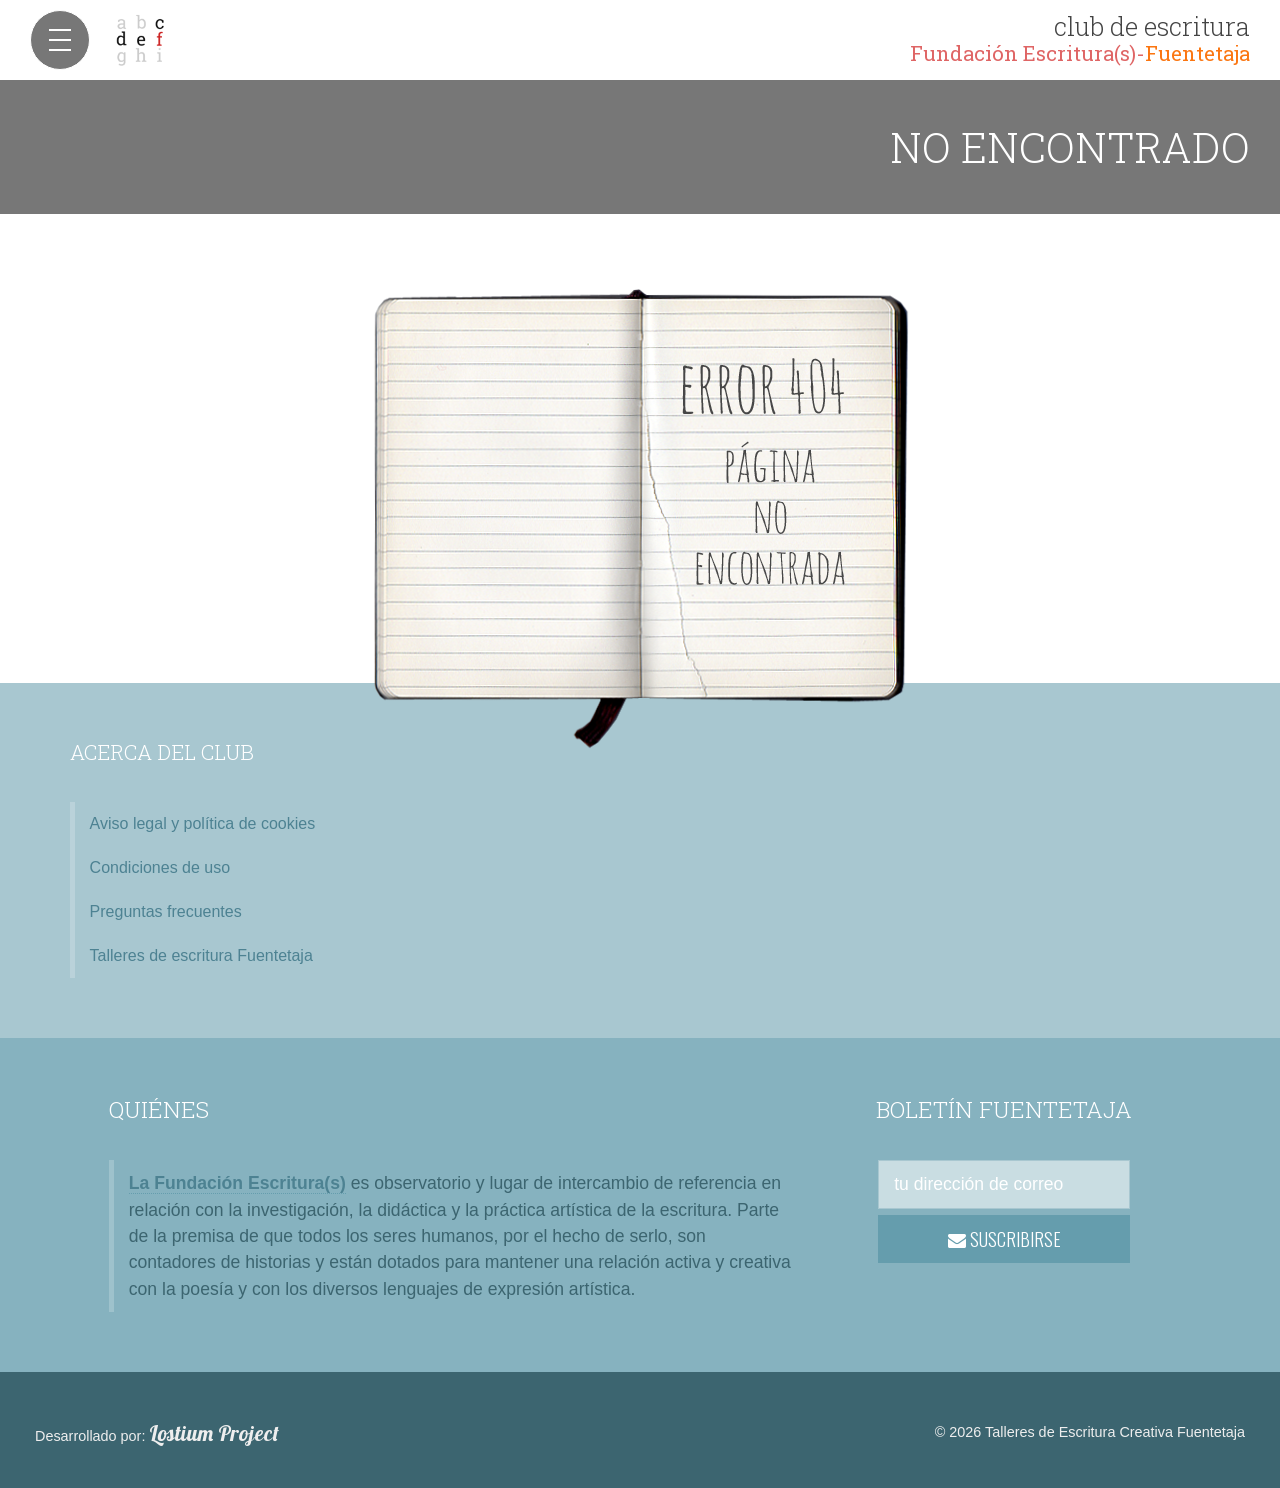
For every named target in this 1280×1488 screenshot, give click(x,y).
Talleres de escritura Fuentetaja (201, 955)
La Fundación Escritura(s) (237, 1183)
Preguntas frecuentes (166, 911)
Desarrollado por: (157, 1434)
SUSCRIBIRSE (1004, 1239)
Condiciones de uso (160, 867)
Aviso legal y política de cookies (203, 823)
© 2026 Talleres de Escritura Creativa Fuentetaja (1090, 1432)
